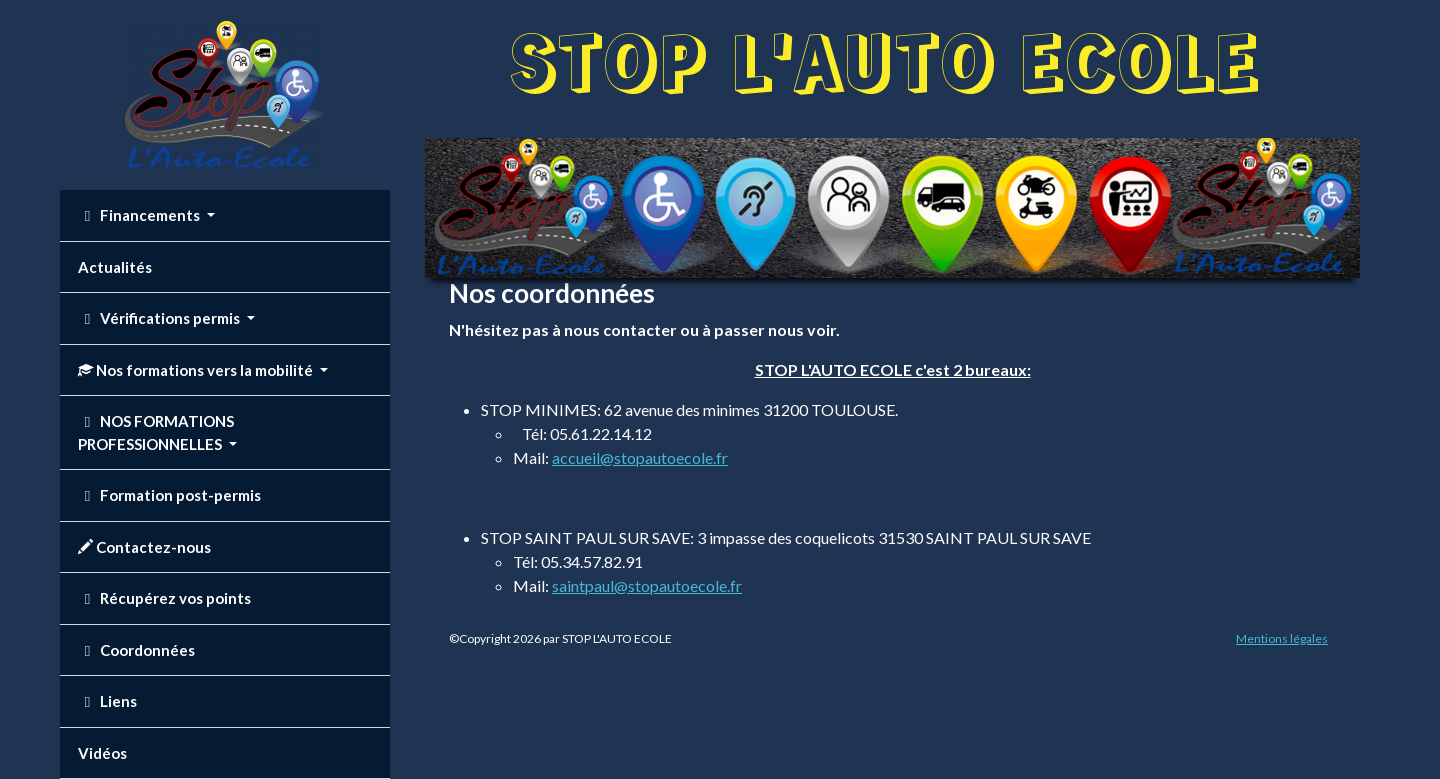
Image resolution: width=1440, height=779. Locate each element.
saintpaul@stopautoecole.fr (647, 585)
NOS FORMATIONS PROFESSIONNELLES (156, 432)
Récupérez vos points (164, 598)
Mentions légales (1282, 638)
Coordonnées (136, 650)
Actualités (115, 267)
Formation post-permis (169, 495)
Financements (140, 215)
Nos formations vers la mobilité (197, 370)
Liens (107, 701)
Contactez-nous (144, 547)
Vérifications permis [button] (160, 318)
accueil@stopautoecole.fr (640, 457)
